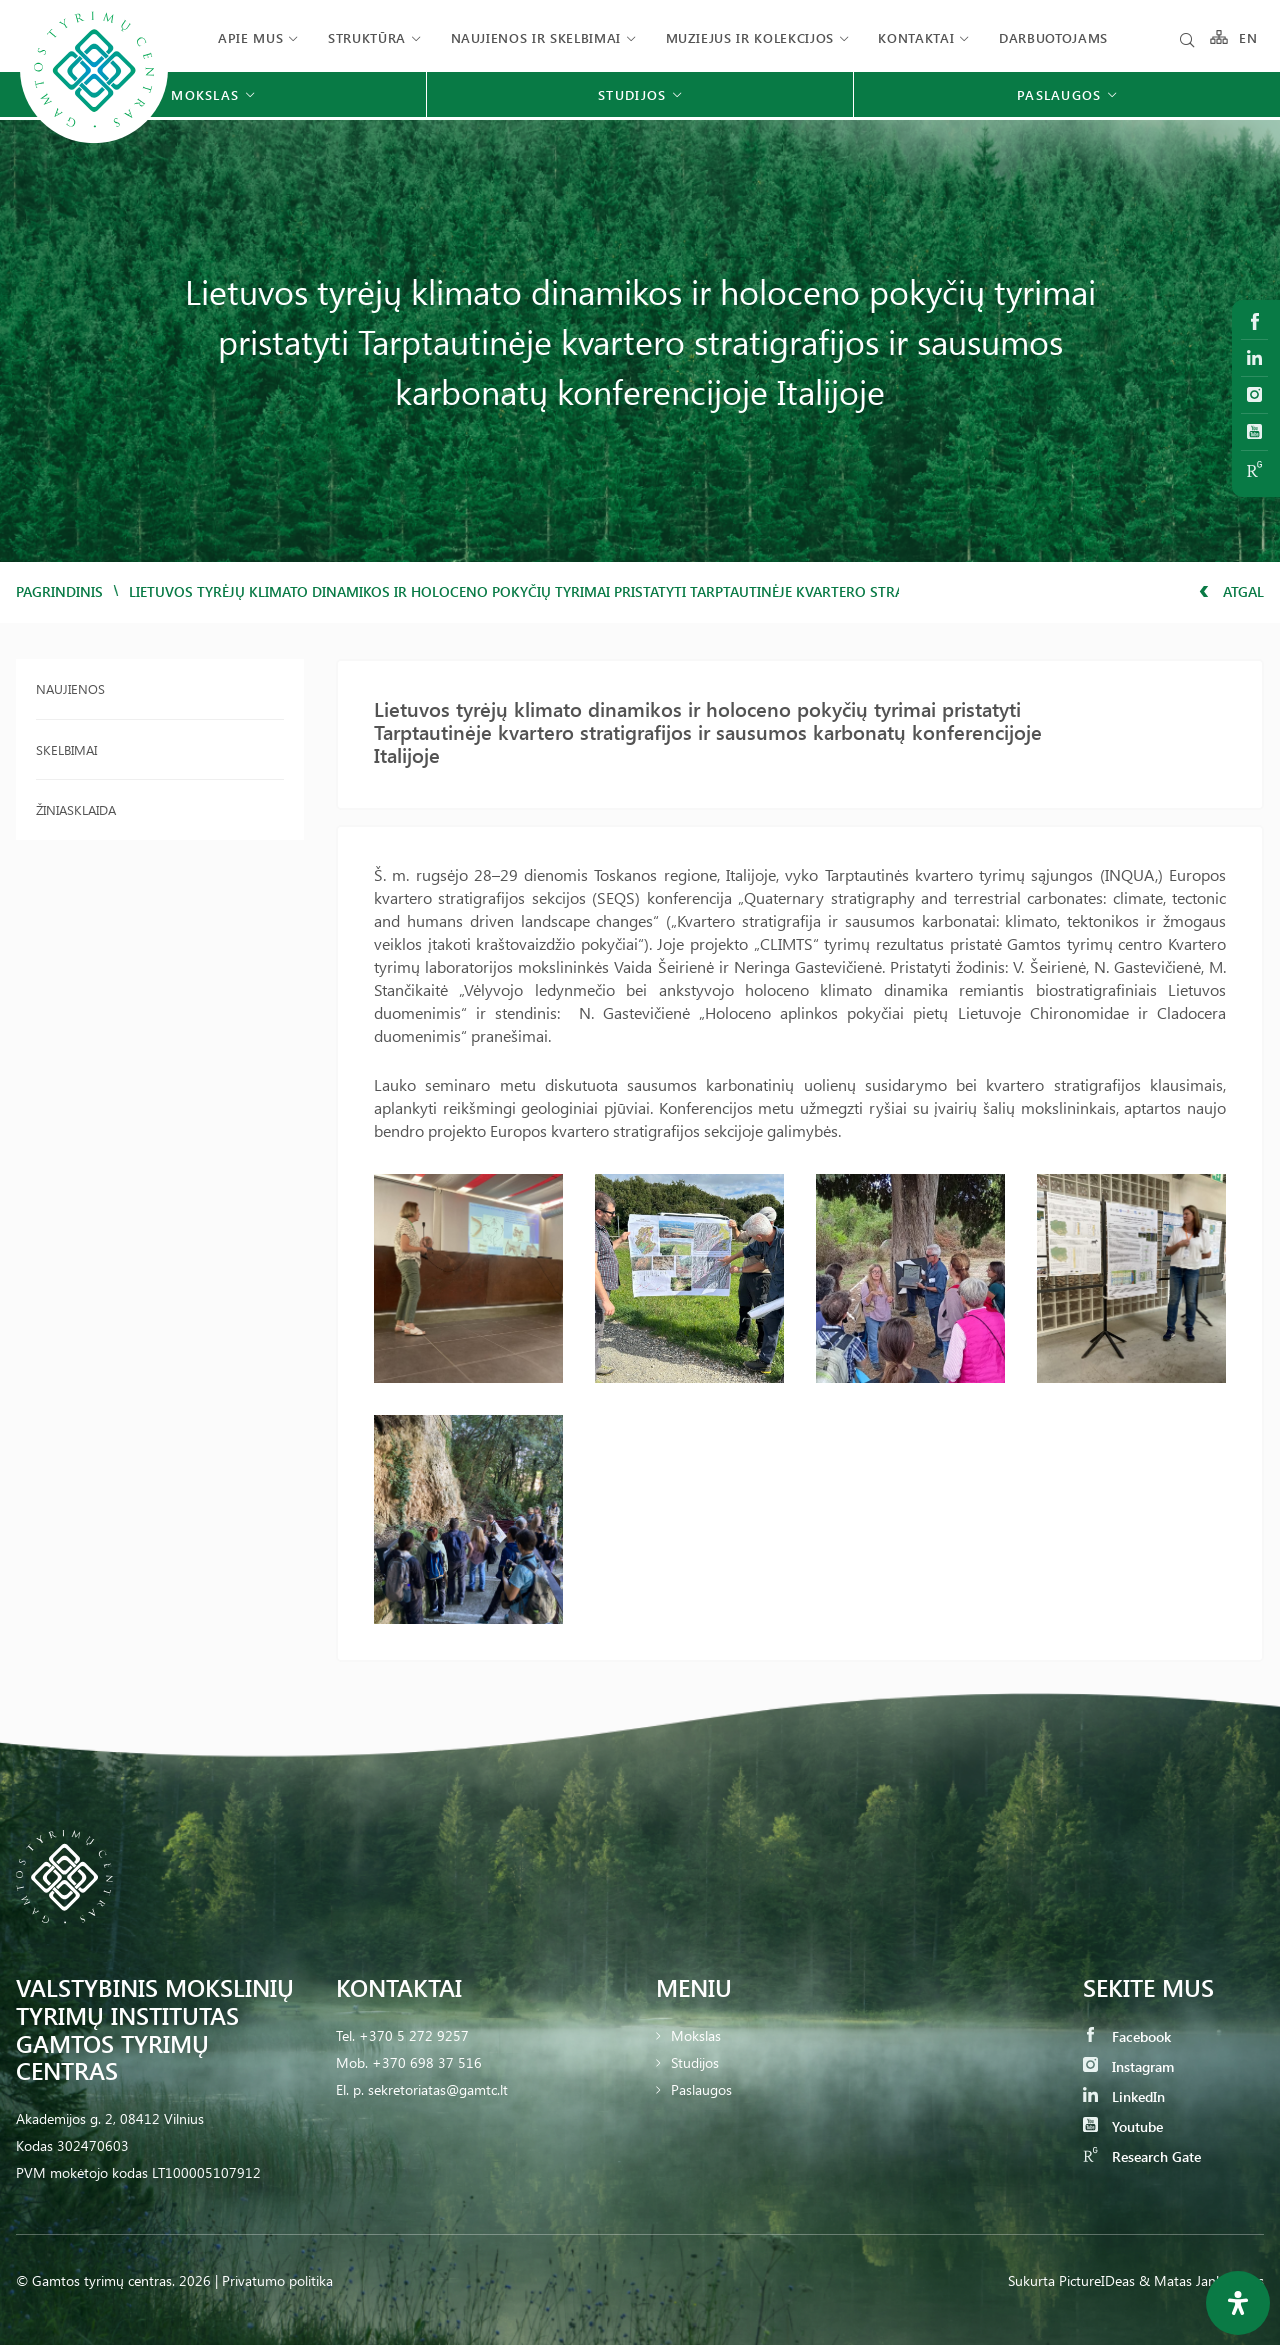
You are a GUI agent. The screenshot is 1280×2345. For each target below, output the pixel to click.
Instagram (1128, 2066)
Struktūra (367, 37)
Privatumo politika (277, 2280)
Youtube (1123, 2126)
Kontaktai (916, 37)
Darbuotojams (1053, 37)
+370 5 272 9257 (414, 2035)
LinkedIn (1124, 2096)
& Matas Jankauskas (1201, 2280)
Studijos (695, 2062)
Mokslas (696, 2035)
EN (1249, 37)
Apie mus (250, 37)
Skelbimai (66, 749)
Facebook (1127, 2036)
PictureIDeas (1097, 2280)
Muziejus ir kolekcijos (750, 37)
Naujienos (70, 688)
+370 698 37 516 (427, 2062)
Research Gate (1142, 2156)
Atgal (1231, 591)
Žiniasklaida (76, 809)
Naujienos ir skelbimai (536, 37)
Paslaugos (701, 2089)
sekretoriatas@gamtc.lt (438, 2089)
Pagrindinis (59, 591)
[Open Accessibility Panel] (1238, 2303)
